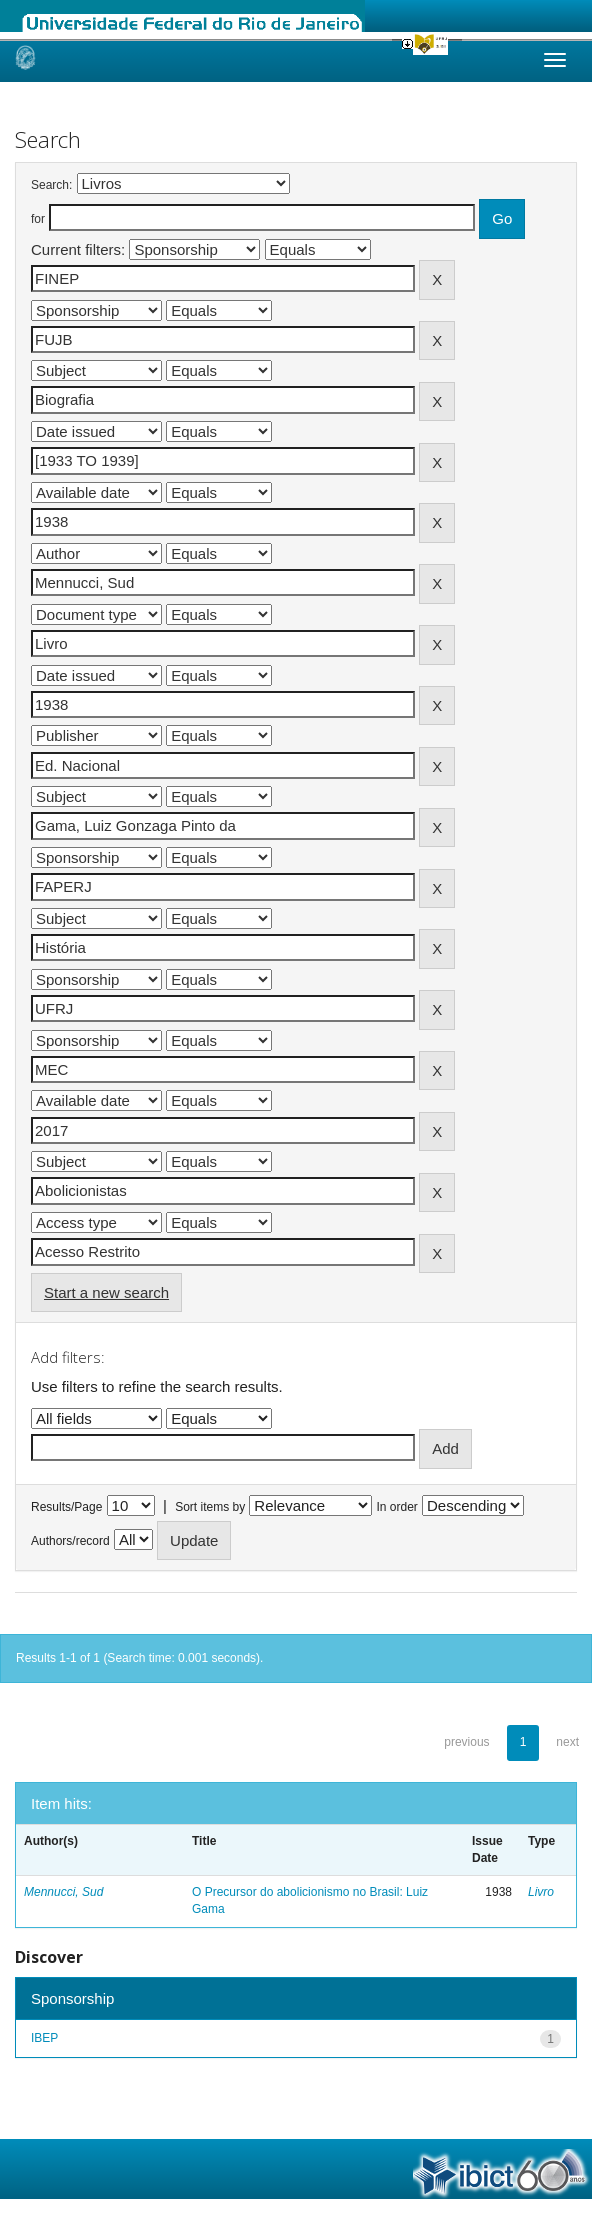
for (38, 219)
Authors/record (70, 1541)
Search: (51, 185)
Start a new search (106, 1292)
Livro (541, 1892)
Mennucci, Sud (63, 1892)
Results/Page (66, 1507)
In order (397, 1507)
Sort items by (210, 1507)
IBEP (44, 2038)
